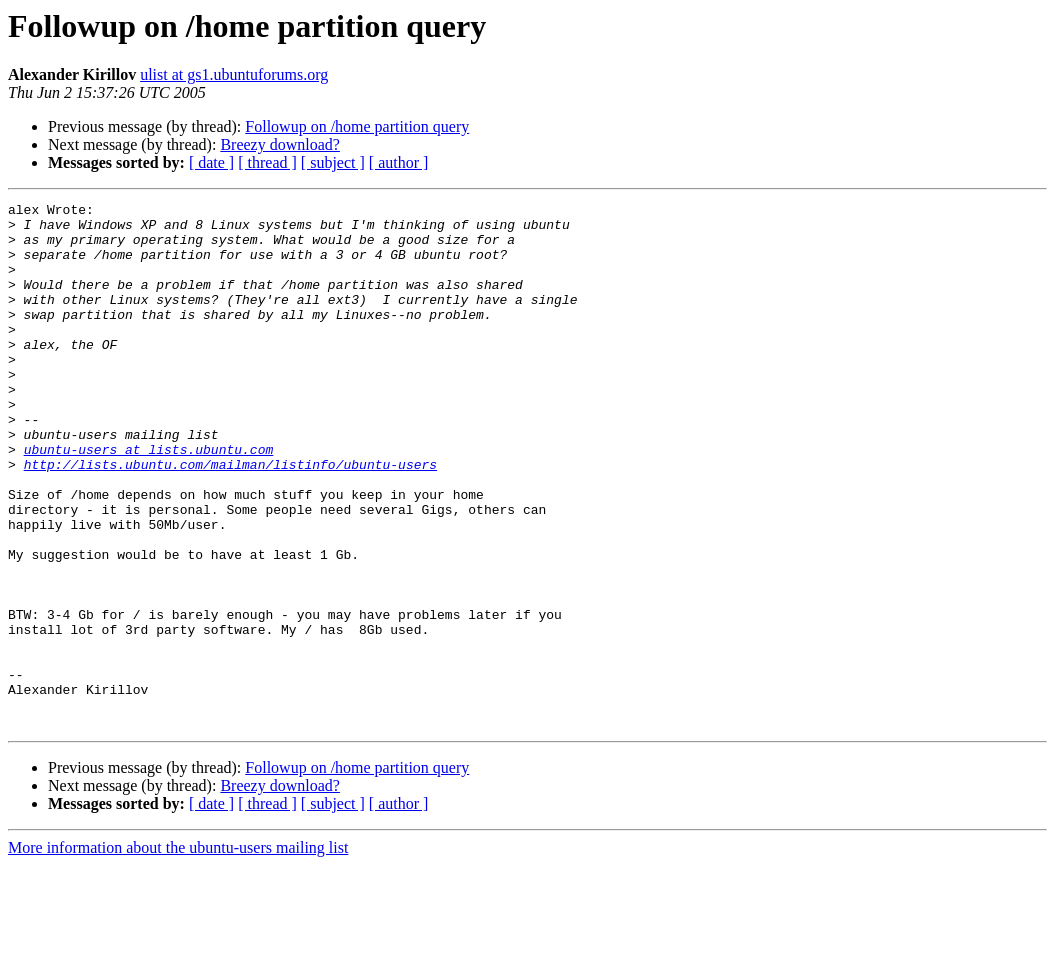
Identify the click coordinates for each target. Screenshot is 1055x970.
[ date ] (211, 162)
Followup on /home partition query (357, 126)
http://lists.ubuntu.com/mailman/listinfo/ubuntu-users (230, 518)
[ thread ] (267, 162)
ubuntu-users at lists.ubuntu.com (149, 500)
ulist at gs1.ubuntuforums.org (234, 74)
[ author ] (399, 162)
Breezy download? (280, 144)
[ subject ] (333, 162)
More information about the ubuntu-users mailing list (178, 952)
